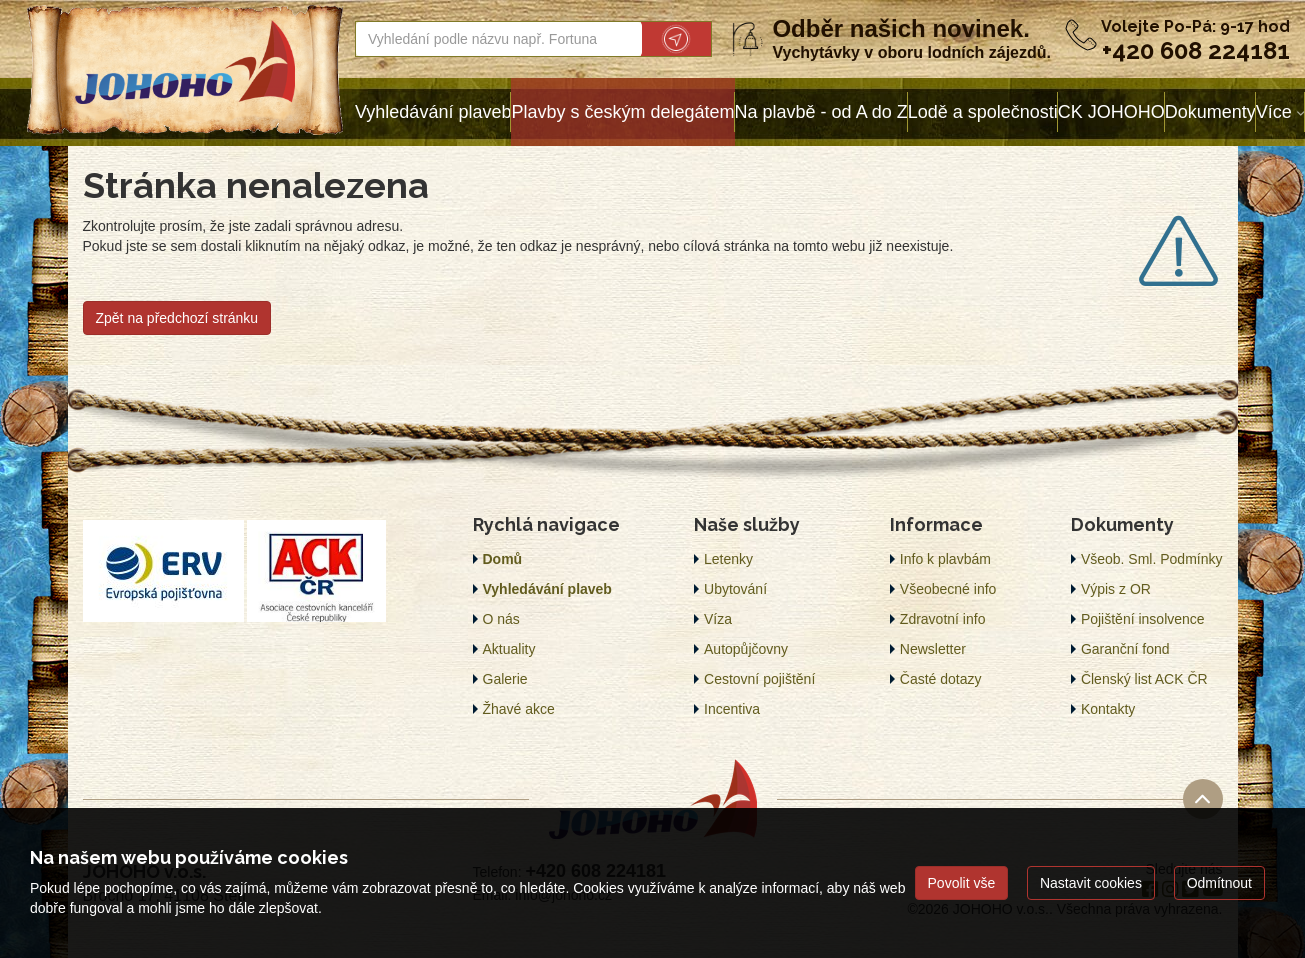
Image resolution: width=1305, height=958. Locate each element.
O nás (501, 619)
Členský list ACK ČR (1144, 679)
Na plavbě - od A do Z (821, 112)
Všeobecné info (948, 589)
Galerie (505, 679)
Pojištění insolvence (1143, 619)
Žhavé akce (519, 709)
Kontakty (1108, 709)
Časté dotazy (941, 679)
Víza (718, 619)
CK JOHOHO (1111, 112)
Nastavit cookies (1091, 883)
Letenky (728, 559)
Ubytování (735, 589)
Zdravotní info (943, 619)
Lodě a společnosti (983, 112)
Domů (503, 559)
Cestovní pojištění (759, 679)
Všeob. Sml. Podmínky (1152, 559)
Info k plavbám (945, 559)
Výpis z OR (1116, 589)
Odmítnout (1219, 883)
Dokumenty (1210, 112)
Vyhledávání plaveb (433, 112)
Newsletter (933, 649)
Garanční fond (1125, 649)
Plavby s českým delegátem (622, 112)
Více (1274, 112)
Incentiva (732, 709)
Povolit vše (962, 883)
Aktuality (509, 649)
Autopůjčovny (746, 649)
